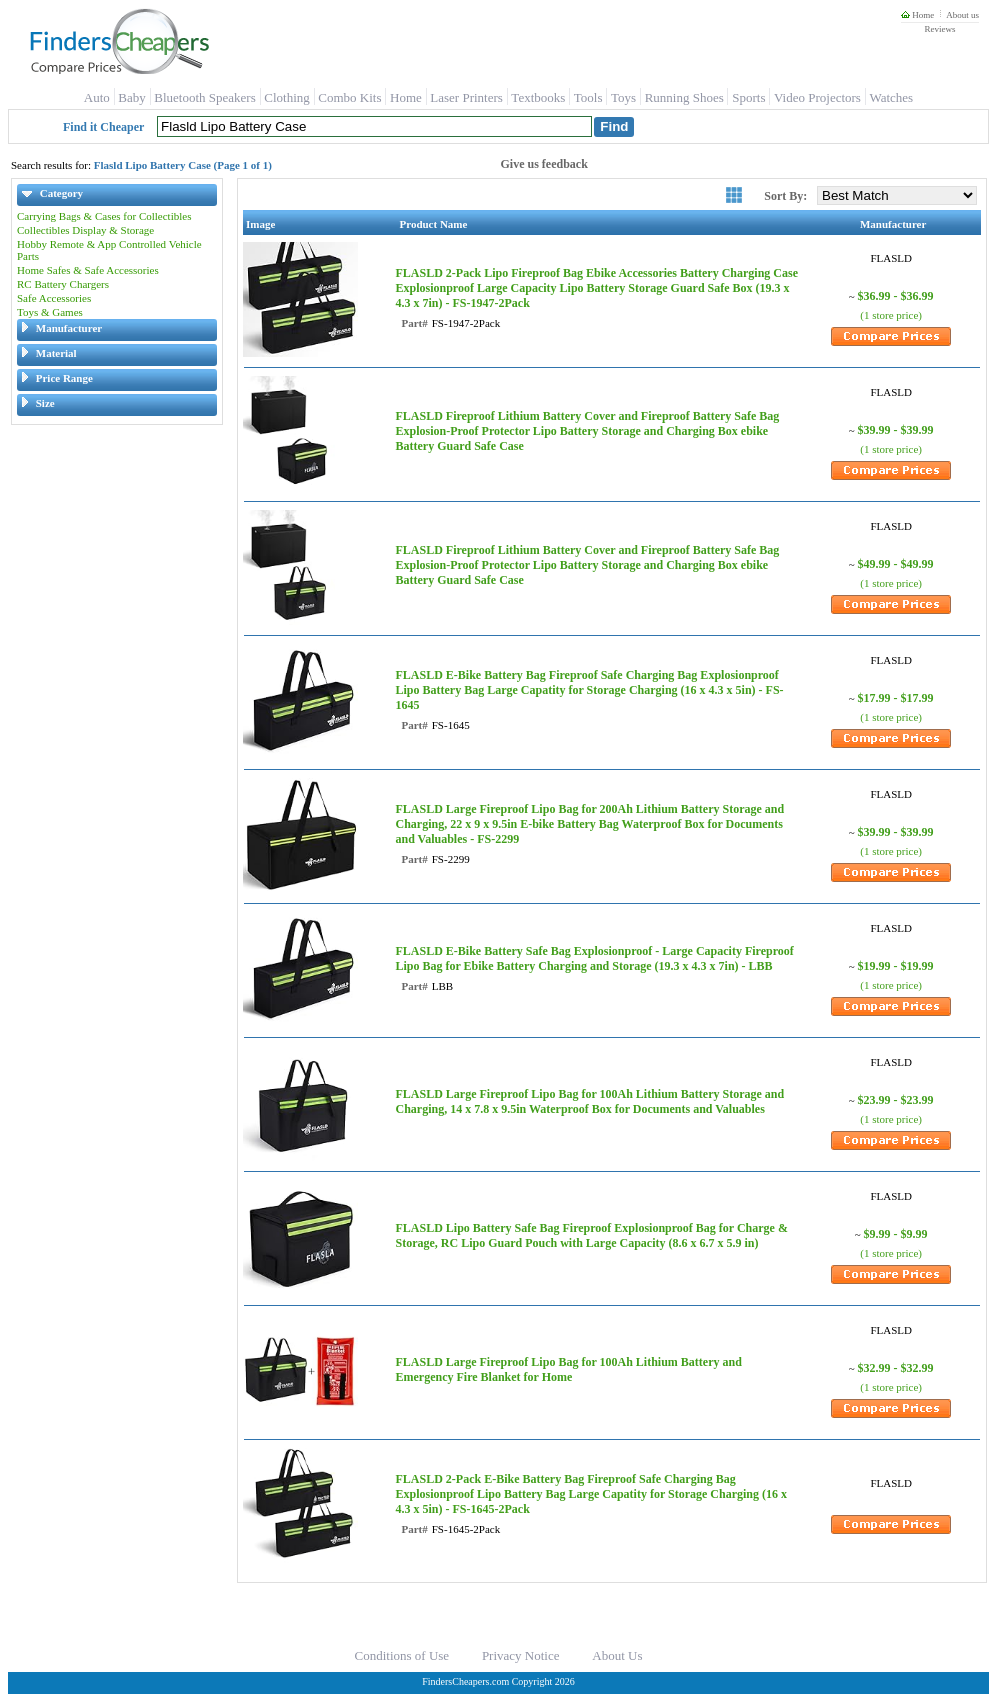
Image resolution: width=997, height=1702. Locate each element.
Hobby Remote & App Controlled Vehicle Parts (109, 250)
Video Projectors (817, 97)
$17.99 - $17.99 (896, 698)
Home (917, 15)
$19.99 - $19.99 (896, 966)
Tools (588, 97)
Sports (748, 97)
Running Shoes (684, 97)
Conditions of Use (402, 1655)
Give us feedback (544, 164)
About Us (617, 1655)
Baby (131, 97)
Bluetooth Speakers (204, 97)
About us (962, 15)
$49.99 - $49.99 (896, 564)
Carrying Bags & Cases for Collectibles (104, 216)
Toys (623, 97)
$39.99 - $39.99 (896, 430)
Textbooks (538, 97)
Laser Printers (466, 97)
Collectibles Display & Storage (85, 230)
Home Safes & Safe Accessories (88, 270)
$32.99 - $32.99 (896, 1368)
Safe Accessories (54, 298)
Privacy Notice (521, 1655)
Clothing (287, 97)
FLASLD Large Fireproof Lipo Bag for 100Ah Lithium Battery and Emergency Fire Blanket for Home (568, 1369)
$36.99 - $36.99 (896, 296)
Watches (891, 97)
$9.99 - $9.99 (896, 1234)
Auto (97, 97)
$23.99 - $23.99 (896, 1100)
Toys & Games (50, 312)
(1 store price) (891, 315)
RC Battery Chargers (63, 284)
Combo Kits (349, 97)
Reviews (939, 29)
